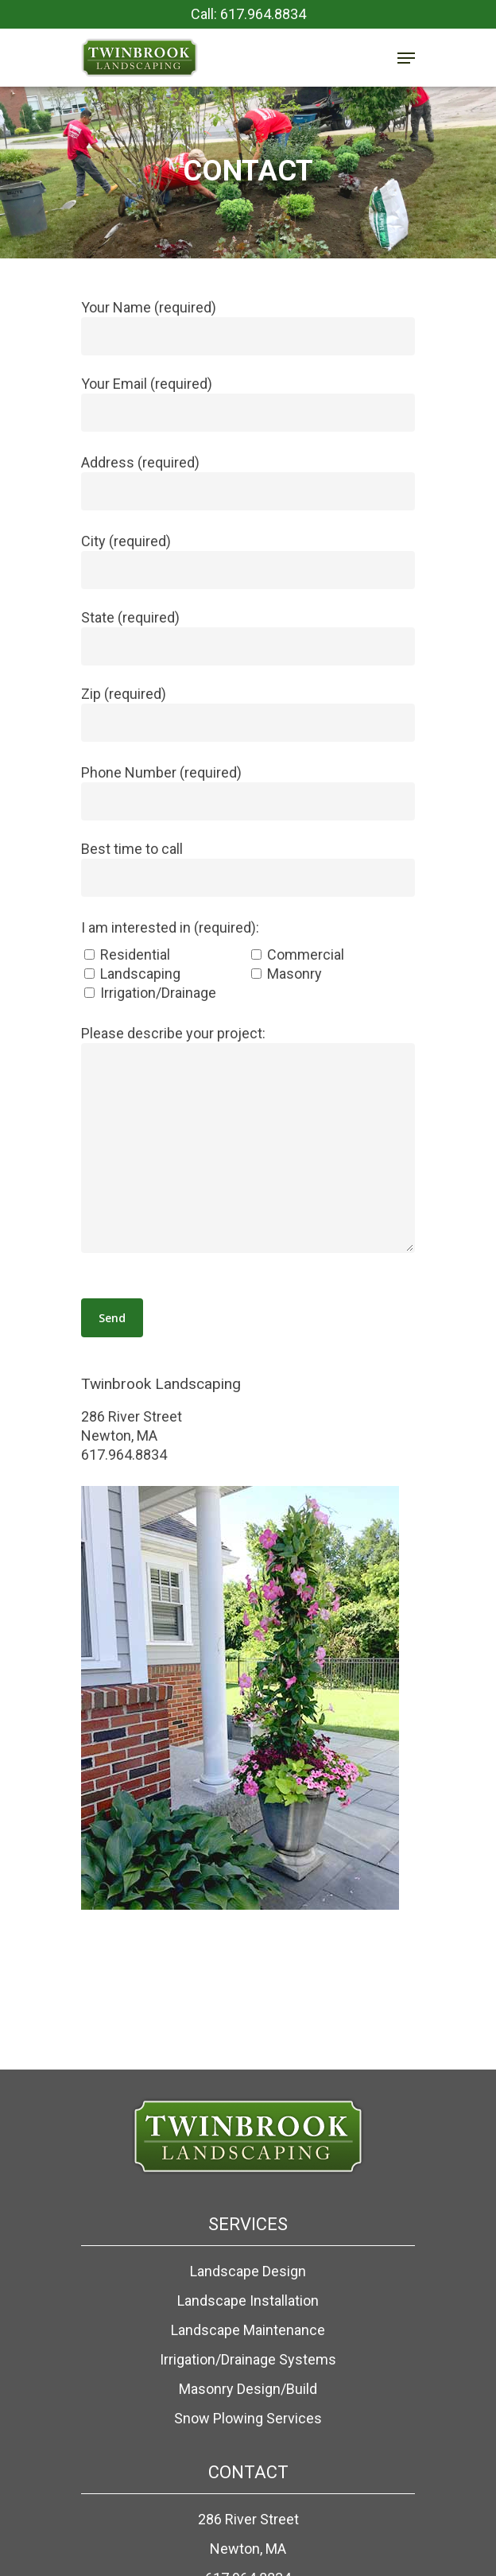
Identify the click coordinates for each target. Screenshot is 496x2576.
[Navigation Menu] (406, 58)
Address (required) (248, 482)
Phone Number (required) (248, 792)
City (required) (248, 561)
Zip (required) (248, 713)
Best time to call (248, 868)
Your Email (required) (248, 403)
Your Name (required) (248, 327)
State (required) (248, 637)
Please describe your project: (248, 1141)
